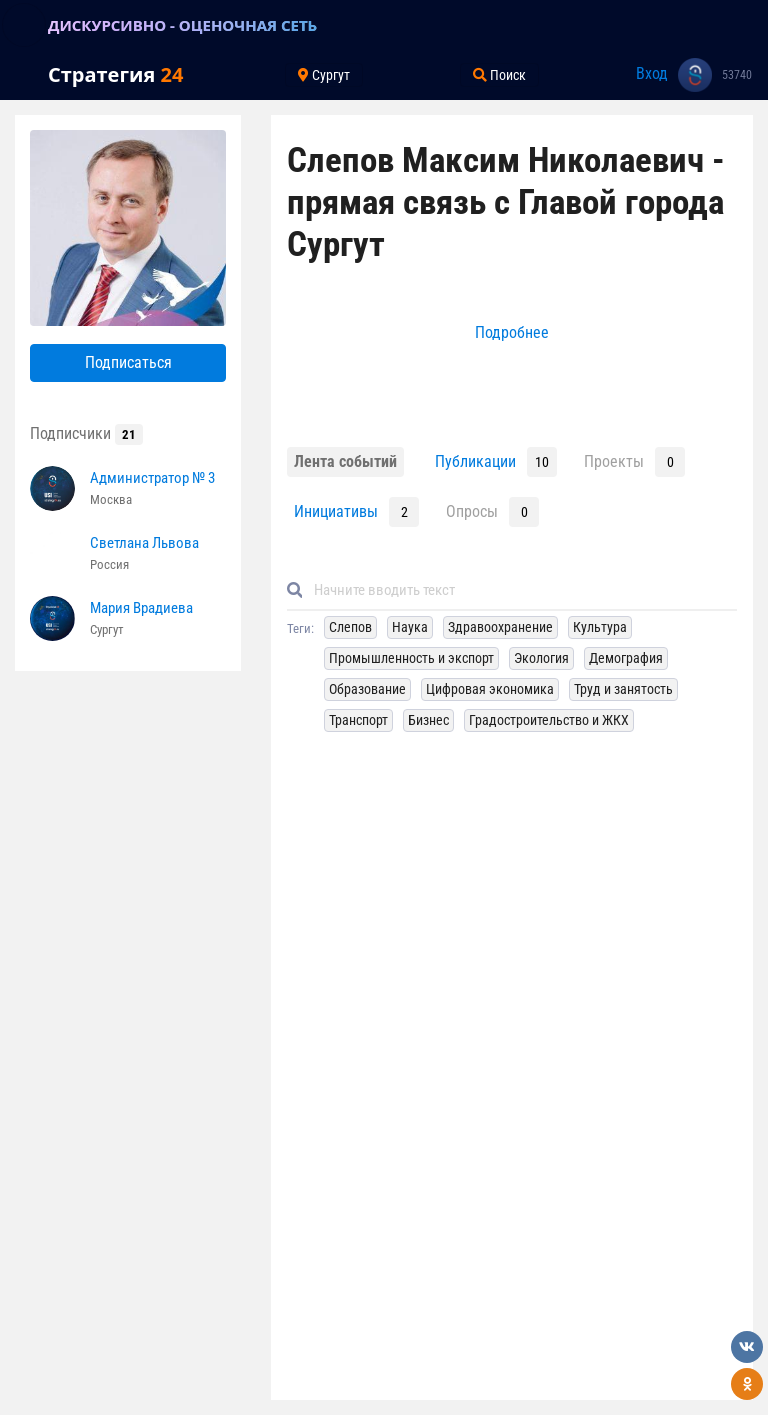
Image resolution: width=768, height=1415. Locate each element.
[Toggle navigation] (24, 25)
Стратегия (115, 74)
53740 (737, 75)
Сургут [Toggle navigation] (324, 75)
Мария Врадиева (141, 608)
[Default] (520, 590)
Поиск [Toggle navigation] (499, 75)
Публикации (475, 461)
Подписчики (86, 433)
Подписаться (128, 362)
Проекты (614, 461)
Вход (652, 73)
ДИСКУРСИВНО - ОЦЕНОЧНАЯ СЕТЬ (182, 25)
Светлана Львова (144, 543)
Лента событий (345, 461)
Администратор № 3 (152, 478)
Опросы (472, 511)
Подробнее (512, 332)
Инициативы (336, 511)
